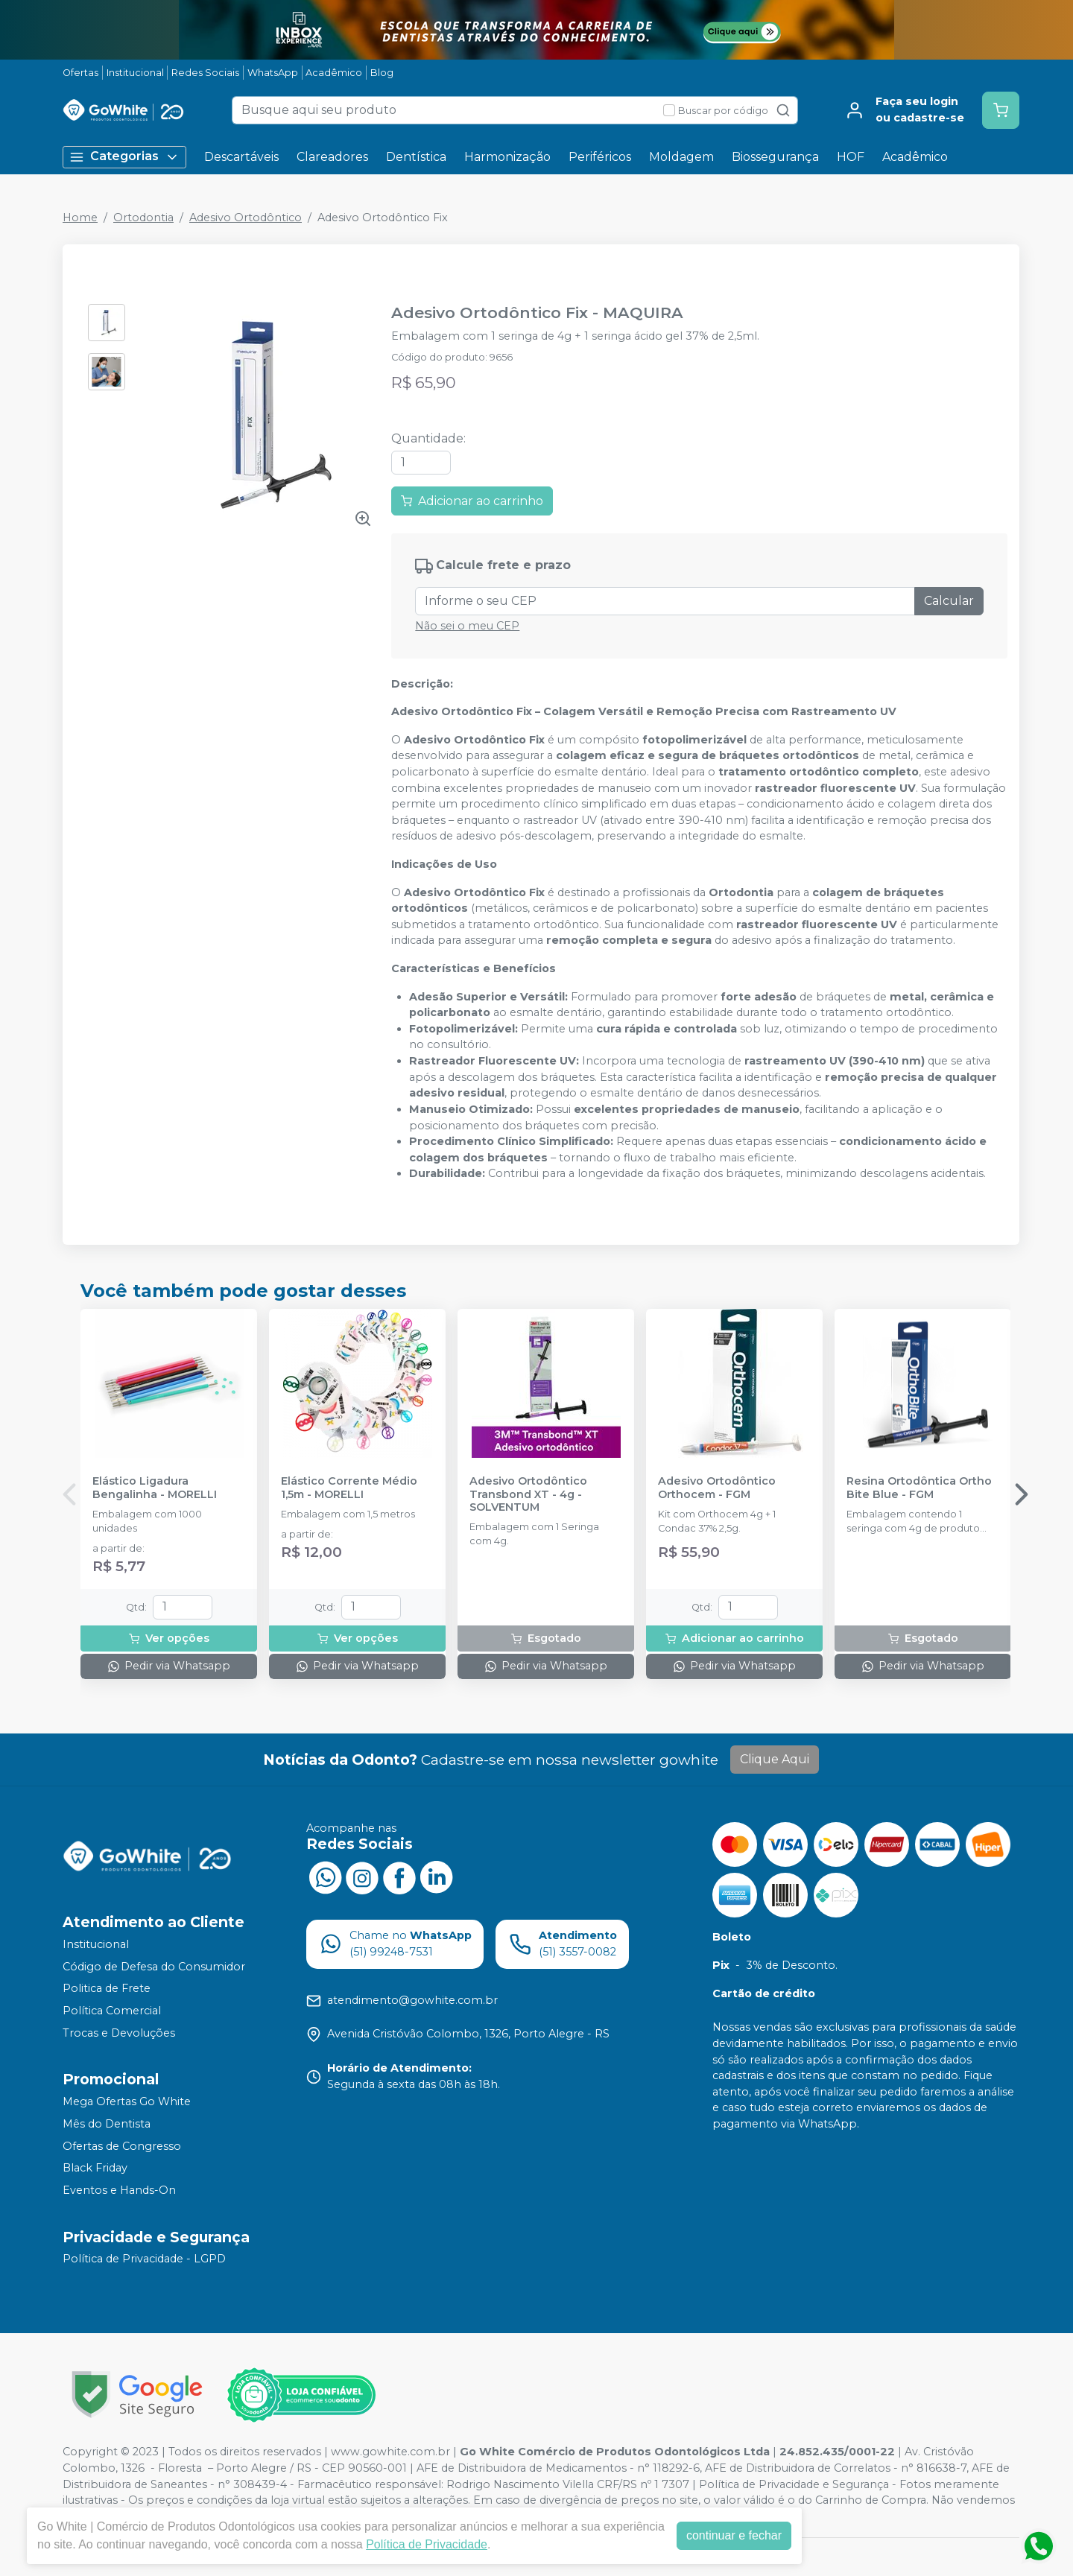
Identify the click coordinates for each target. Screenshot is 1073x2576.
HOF (850, 157)
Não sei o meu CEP (467, 625)
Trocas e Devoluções (119, 2033)
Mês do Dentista (107, 2124)
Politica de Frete (107, 1989)
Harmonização (507, 157)
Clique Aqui (774, 1759)
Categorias (124, 157)
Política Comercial (112, 2010)
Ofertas (80, 72)
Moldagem (681, 157)
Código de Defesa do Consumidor (154, 1966)
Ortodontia (143, 217)
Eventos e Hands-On (119, 2190)
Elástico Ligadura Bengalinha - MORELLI (154, 1487)
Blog (381, 72)
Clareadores (332, 157)
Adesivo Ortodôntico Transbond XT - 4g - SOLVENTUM (528, 1494)
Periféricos (600, 157)
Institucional (135, 72)
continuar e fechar (734, 2535)
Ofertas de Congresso (122, 2146)
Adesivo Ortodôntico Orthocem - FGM (717, 1487)
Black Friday (95, 2167)
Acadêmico (334, 72)
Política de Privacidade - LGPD (144, 2259)
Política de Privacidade (426, 2544)
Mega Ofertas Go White (127, 2101)
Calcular (949, 601)
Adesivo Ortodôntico (245, 217)
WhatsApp (272, 72)
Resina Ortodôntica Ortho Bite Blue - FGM (919, 1487)
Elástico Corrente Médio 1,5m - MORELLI (349, 1487)
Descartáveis (241, 157)
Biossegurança (775, 157)
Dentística (416, 157)
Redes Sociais (205, 72)
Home (80, 217)
